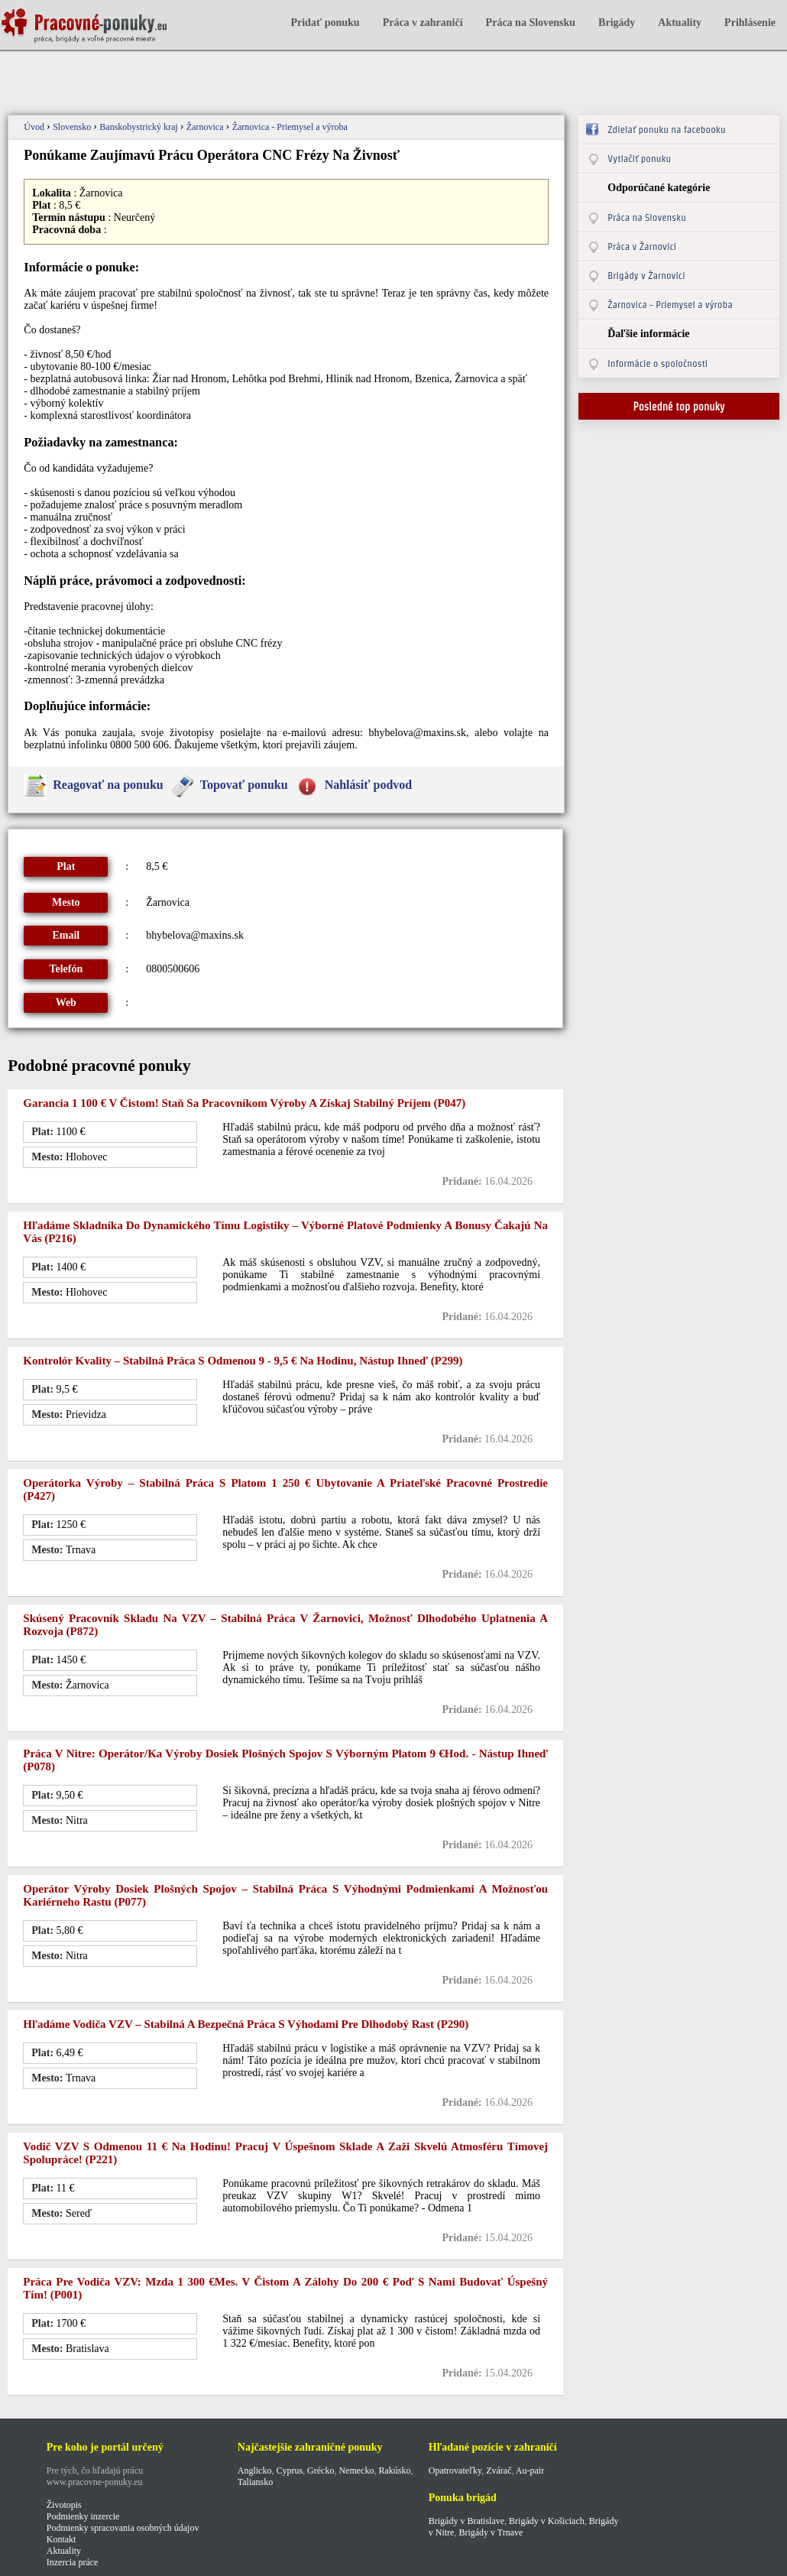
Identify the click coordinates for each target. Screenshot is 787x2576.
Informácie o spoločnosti (657, 363)
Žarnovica (206, 127)
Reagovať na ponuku (108, 784)
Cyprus (289, 2470)
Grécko (320, 2470)
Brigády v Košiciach (547, 2521)
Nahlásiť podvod (369, 784)
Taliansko (255, 2482)
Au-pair (530, 2470)
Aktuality (679, 22)
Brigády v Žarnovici (646, 275)
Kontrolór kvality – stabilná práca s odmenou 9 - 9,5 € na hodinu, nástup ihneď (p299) (242, 1361)
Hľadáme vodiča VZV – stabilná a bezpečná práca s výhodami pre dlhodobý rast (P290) (245, 2024)
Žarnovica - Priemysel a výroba (290, 127)
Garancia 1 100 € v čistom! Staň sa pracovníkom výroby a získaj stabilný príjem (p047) (244, 1103)
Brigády (616, 22)
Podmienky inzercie (83, 2516)
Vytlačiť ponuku (639, 158)
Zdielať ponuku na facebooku (666, 129)
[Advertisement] (278, 74)
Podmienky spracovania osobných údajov (123, 2527)
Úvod (35, 127)
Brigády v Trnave (490, 2532)
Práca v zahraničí (423, 22)
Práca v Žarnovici (641, 246)
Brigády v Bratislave (466, 2521)
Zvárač (498, 2470)
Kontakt (61, 2539)
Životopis (64, 2505)
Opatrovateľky (455, 2470)
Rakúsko (394, 2470)
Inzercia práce (73, 2562)
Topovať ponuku (244, 784)
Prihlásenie (750, 22)
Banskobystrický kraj (139, 127)
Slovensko (73, 127)
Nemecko (356, 2470)
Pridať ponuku (324, 22)
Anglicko (255, 2470)
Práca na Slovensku (530, 22)
